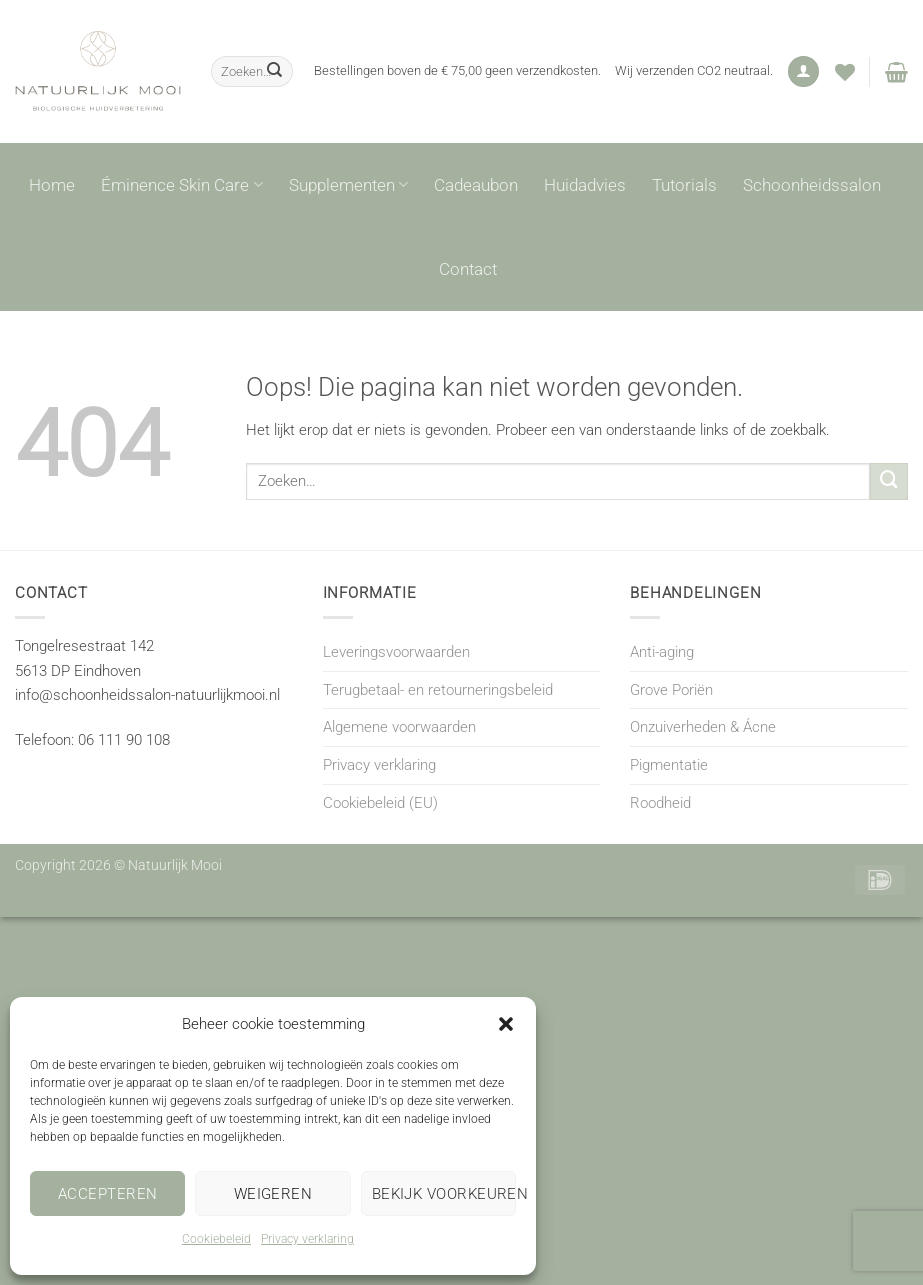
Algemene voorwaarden (399, 727)
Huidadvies (585, 185)
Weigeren (273, 1194)
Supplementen (348, 185)
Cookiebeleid (216, 1239)
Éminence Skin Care (181, 185)
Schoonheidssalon (812, 185)
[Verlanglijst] (845, 72)
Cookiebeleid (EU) (380, 803)
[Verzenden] (275, 71)
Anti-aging (662, 652)
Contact (468, 269)
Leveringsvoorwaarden (396, 652)
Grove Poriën (671, 690)
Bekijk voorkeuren (444, 1194)
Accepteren (108, 1194)
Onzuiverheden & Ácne (703, 727)
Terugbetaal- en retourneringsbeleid (438, 690)
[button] (506, 1024)
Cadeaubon (476, 185)
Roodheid (660, 803)
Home (52, 185)
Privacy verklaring (307, 1239)
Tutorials (684, 185)
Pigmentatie (669, 765)
